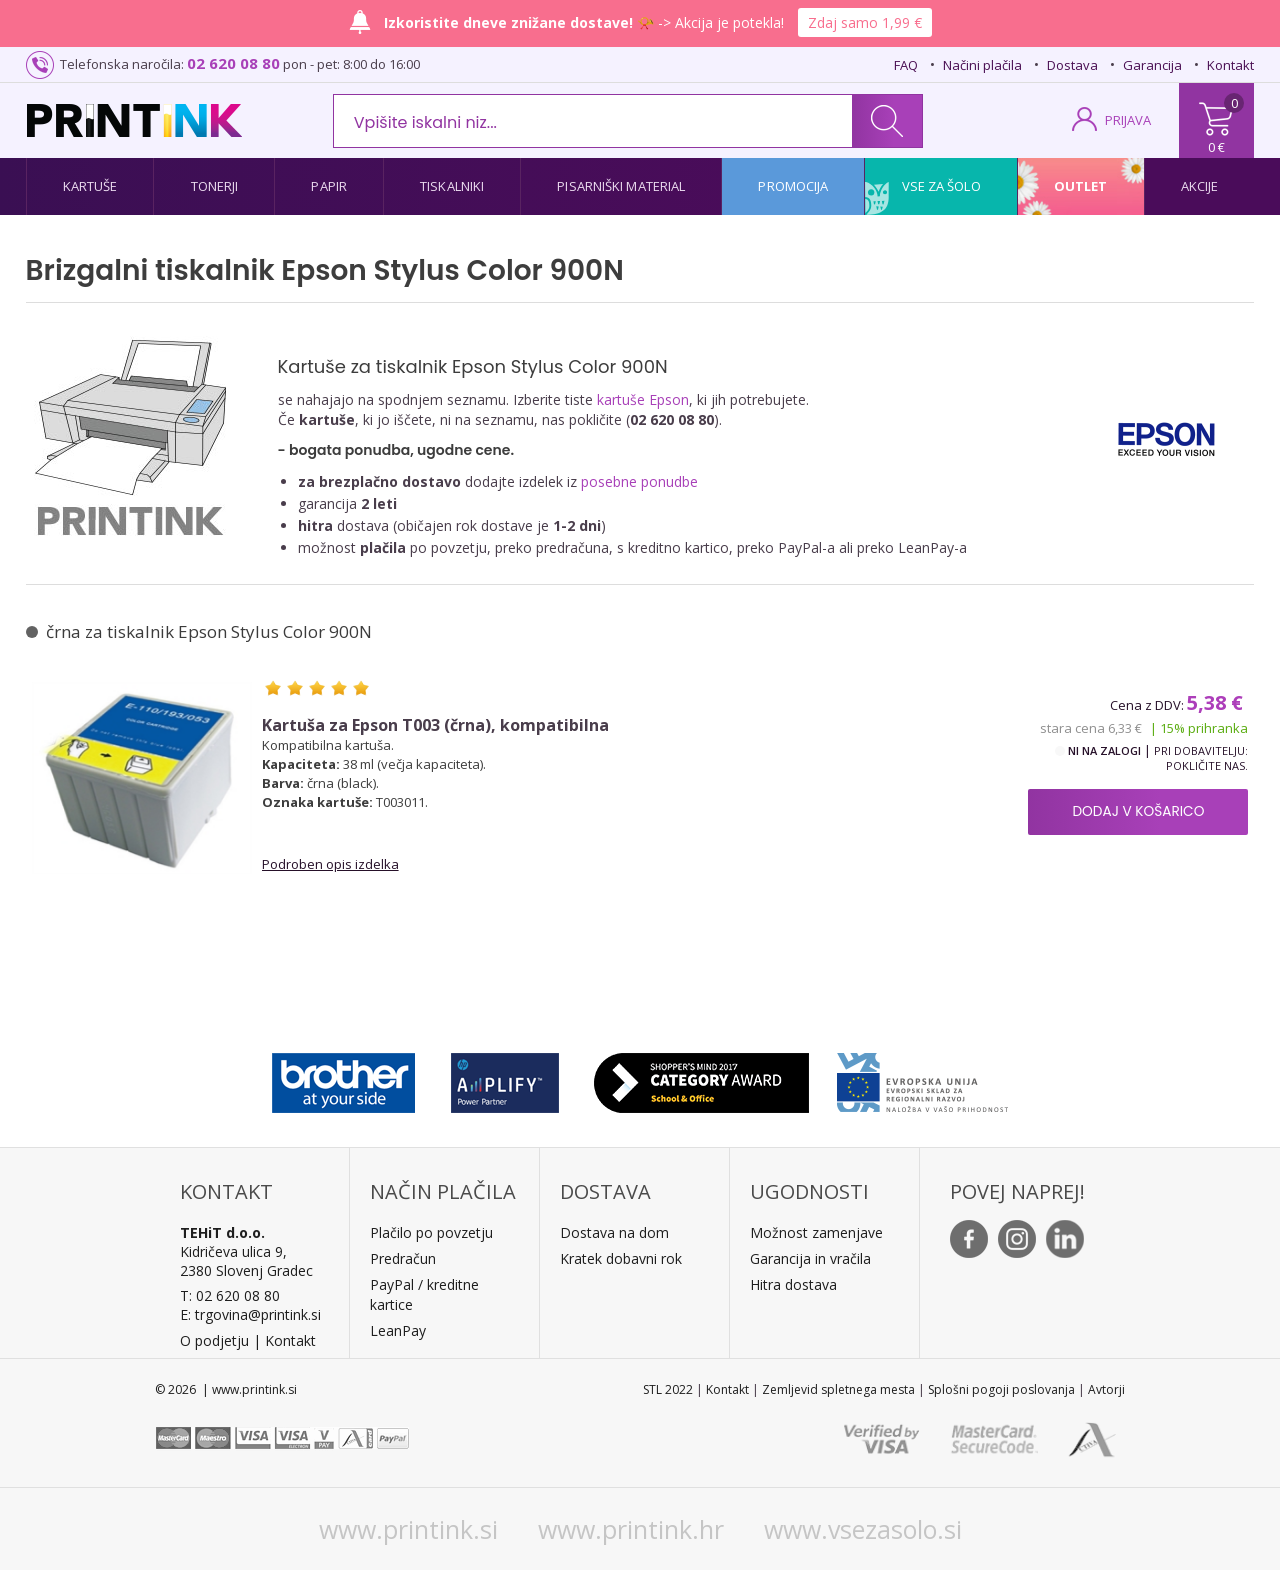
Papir (329, 186)
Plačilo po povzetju (431, 1232)
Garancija (1152, 65)
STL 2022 (668, 1389)
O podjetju (214, 1340)
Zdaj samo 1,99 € (865, 22)
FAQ (906, 65)
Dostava (1072, 65)
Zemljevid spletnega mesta (838, 1389)
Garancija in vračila (810, 1258)
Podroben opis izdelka (330, 864)
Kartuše (90, 186)
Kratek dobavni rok (621, 1258)
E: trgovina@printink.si (250, 1314)
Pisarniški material (621, 186)
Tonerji (215, 186)
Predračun (403, 1258)
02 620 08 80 (233, 63)
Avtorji (1106, 1389)
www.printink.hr (631, 1529)
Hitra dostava (793, 1284)
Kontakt (1230, 65)
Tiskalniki (452, 186)
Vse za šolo (941, 186)
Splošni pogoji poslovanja (1001, 1389)
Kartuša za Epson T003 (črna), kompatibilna (435, 725)
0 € (1216, 147)
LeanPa (394, 1330)
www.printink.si (408, 1529)
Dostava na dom (614, 1232)
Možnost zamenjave (816, 1232)
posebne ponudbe (639, 481)
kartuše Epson (643, 399)
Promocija (793, 186)
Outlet (1081, 186)
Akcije (1200, 186)
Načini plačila (982, 65)
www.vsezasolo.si (863, 1529)
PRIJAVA (1128, 120)
